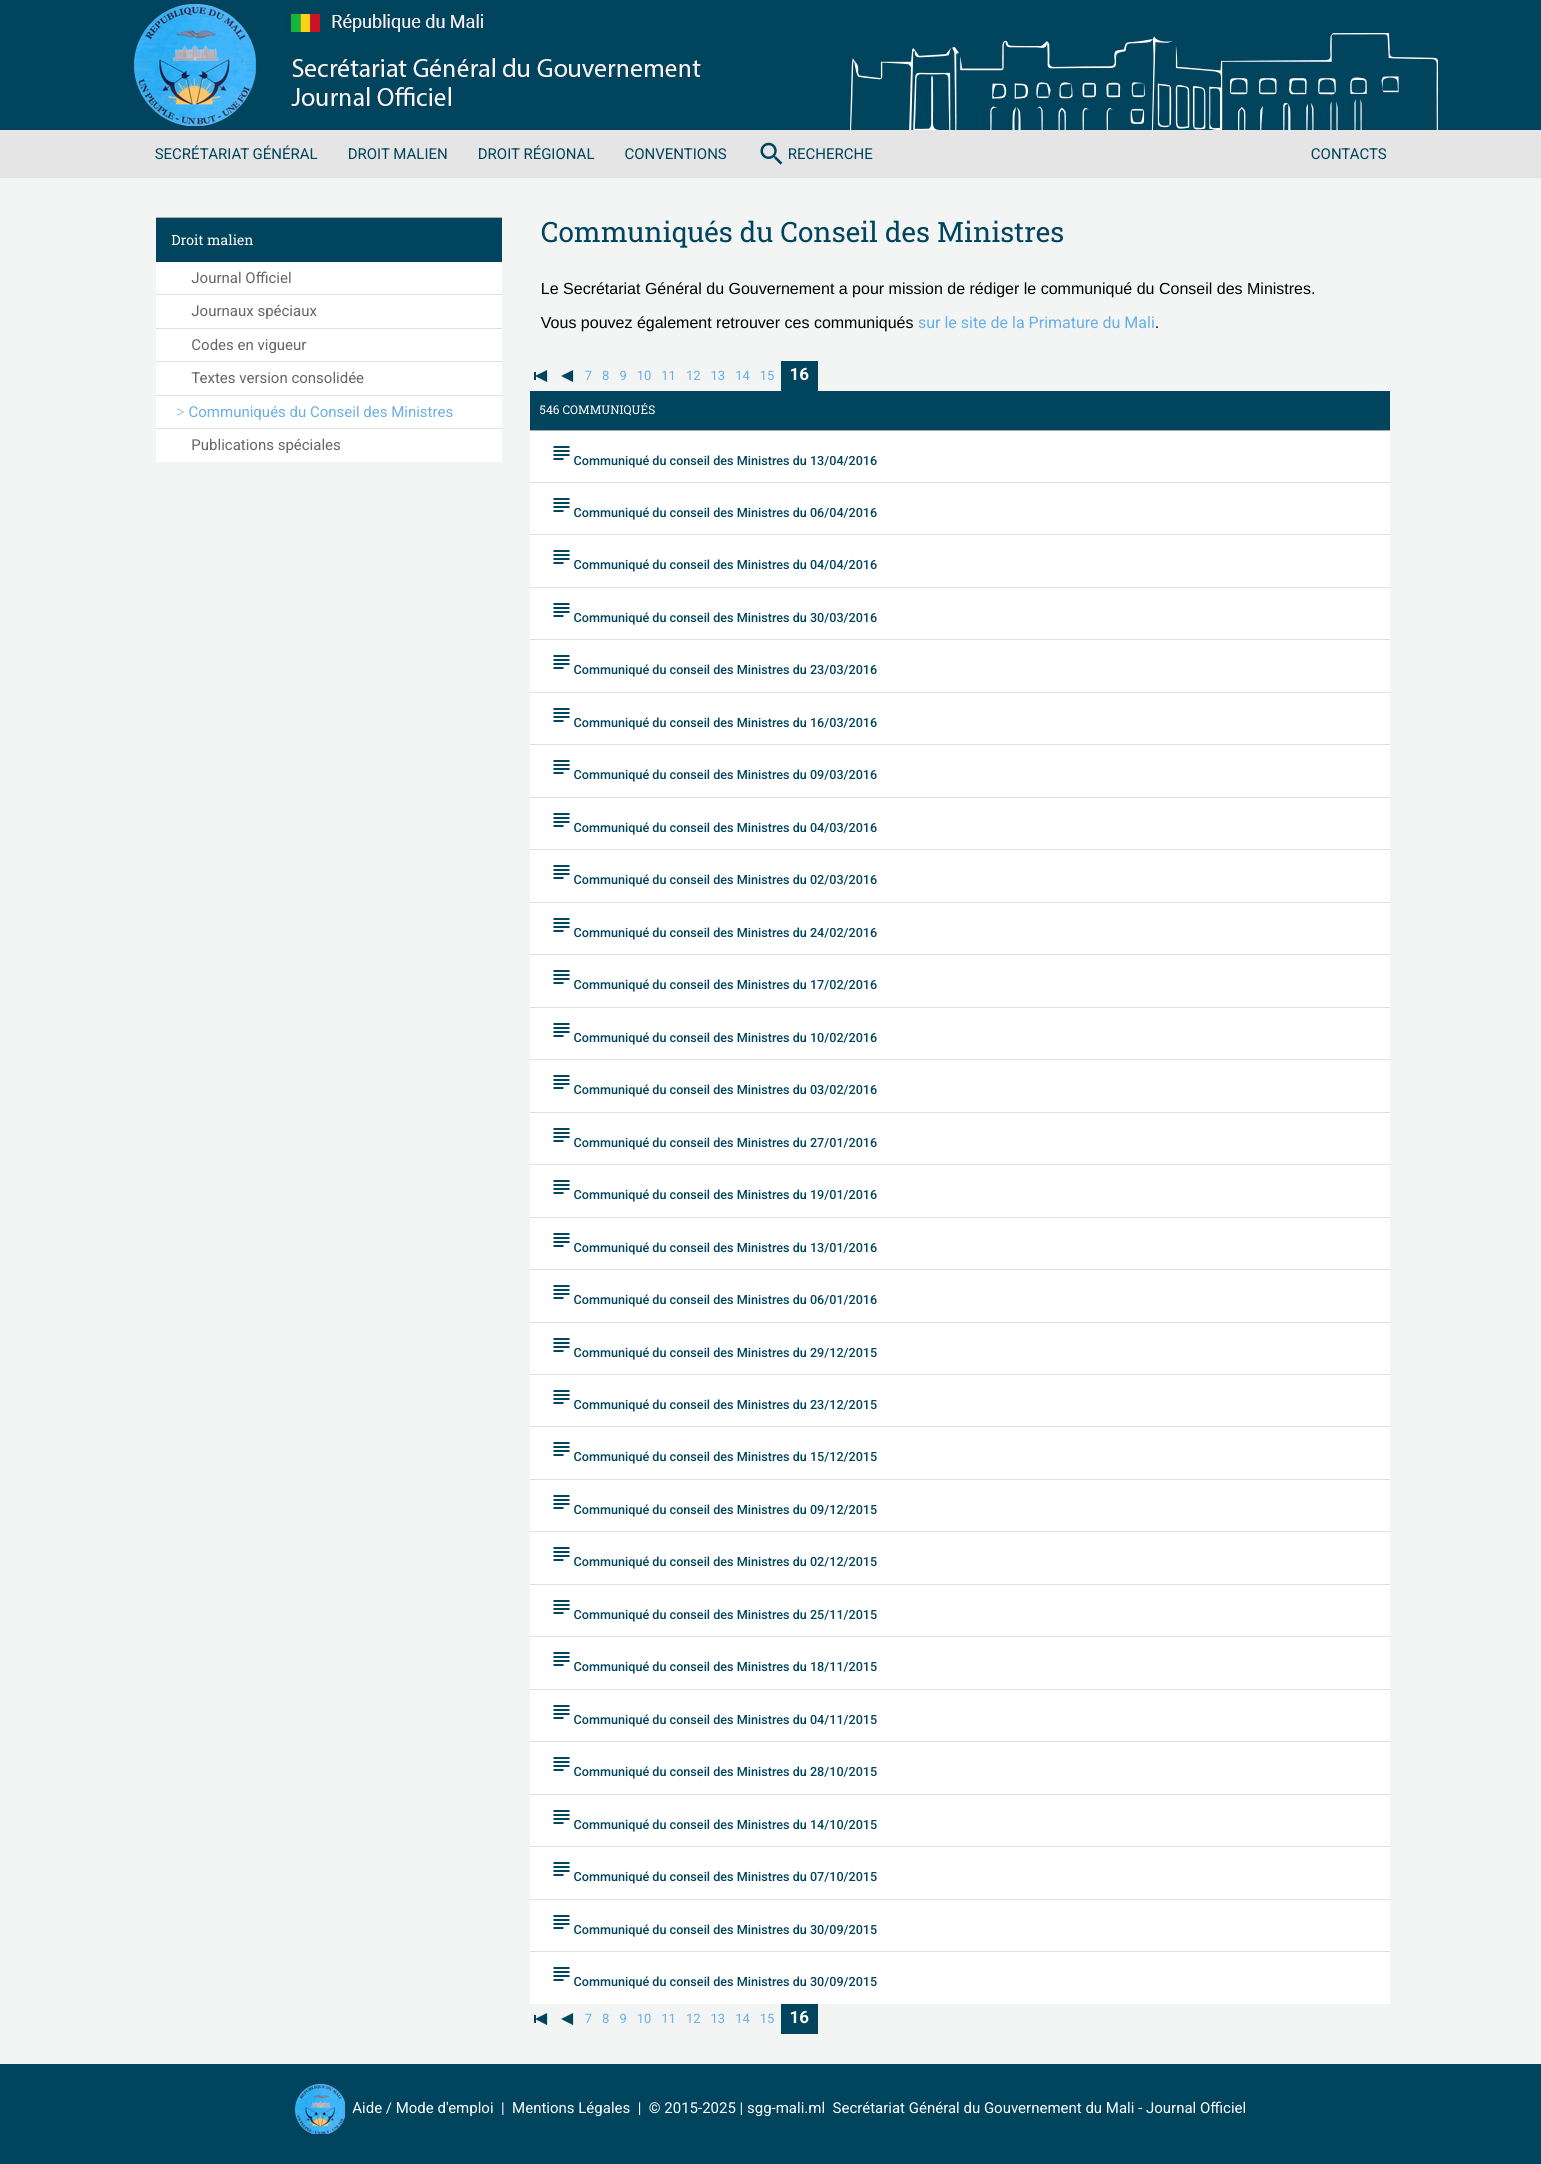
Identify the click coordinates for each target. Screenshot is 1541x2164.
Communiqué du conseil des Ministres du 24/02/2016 (729, 927)
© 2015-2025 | (698, 2108)
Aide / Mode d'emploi (422, 2108)
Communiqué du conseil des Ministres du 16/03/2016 (729, 717)
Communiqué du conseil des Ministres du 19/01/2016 (729, 1190)
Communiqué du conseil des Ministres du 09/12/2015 (729, 1505)
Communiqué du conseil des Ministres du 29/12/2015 (729, 1347)
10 (644, 376)
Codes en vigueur (248, 345)
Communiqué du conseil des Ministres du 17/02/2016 (729, 980)
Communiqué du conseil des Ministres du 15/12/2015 (729, 1452)
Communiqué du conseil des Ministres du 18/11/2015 (729, 1662)
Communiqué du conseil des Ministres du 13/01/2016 (729, 1242)
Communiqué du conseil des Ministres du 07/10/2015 (729, 1872)
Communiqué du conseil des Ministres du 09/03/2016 (729, 770)
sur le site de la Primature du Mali (1036, 322)
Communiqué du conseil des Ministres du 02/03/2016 (729, 875)
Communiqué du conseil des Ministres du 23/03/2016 (729, 665)
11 (668, 376)
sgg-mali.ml (786, 2108)
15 (767, 376)
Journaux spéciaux (254, 311)
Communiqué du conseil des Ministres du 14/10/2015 (729, 1820)
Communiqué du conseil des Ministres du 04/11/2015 (729, 1715)
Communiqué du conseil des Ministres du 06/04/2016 (729, 507)
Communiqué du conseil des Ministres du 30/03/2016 (729, 612)
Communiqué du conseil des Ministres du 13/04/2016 (729, 455)
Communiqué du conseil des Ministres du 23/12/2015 (729, 1400)
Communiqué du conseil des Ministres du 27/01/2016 (729, 1137)
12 (693, 376)
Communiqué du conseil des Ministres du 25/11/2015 (729, 1610)
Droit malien (398, 154)
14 (742, 376)
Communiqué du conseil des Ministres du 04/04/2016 (729, 560)
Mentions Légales (571, 2108)
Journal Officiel (241, 278)
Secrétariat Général (236, 154)
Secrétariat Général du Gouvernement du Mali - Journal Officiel (1035, 2108)
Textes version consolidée (277, 378)
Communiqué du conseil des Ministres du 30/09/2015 (729, 1925)
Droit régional (536, 154)
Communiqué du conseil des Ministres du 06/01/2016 (729, 1295)
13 (718, 376)
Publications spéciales (265, 445)
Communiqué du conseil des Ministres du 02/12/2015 (729, 1557)
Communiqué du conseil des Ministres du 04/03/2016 (729, 822)
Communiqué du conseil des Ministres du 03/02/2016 (729, 1085)
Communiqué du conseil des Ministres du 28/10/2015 (729, 1767)
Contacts (1349, 154)
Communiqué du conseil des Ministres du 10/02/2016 (729, 1032)
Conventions (675, 154)
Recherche (815, 154)
